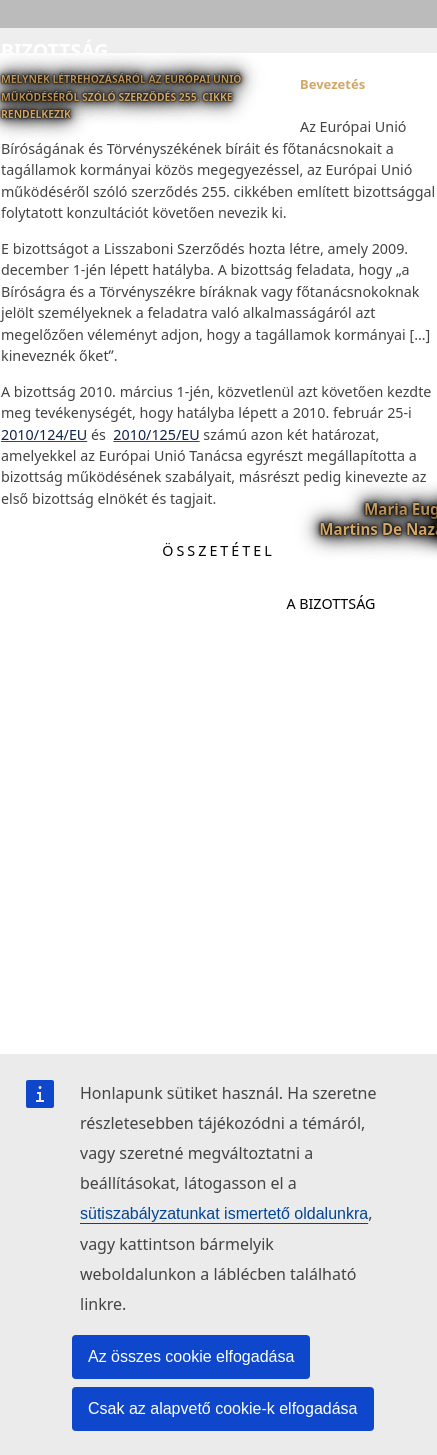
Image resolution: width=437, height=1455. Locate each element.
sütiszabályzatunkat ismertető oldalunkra (224, 1213)
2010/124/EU (44, 434)
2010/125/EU (156, 434)
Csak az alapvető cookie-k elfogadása (223, 1408)
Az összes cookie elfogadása (191, 1356)
